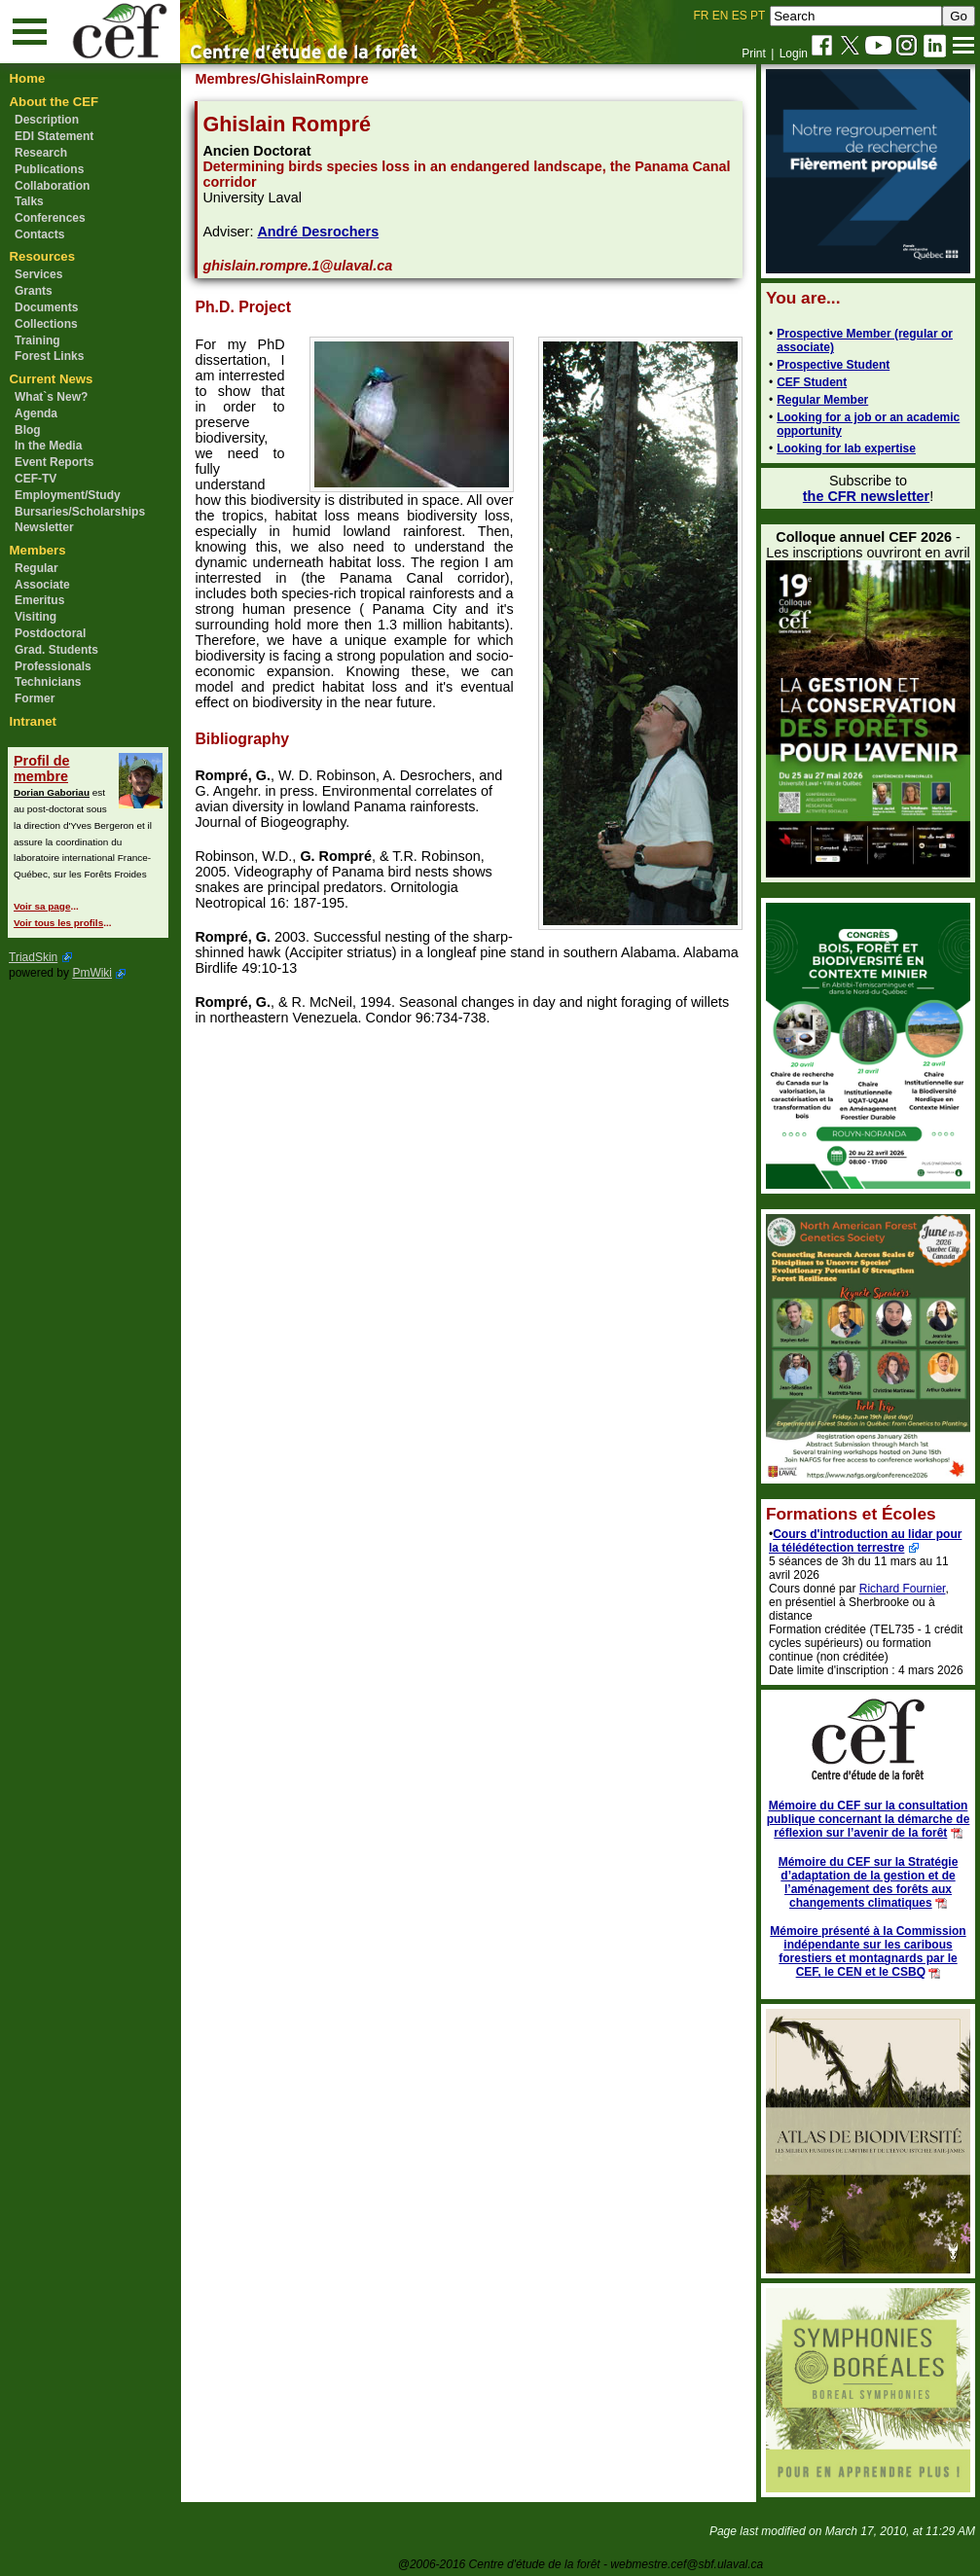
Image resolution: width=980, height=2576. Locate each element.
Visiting (35, 617)
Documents (46, 307)
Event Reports (54, 462)
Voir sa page (42, 906)
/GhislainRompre (313, 79)
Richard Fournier (902, 1588)
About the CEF (54, 101)
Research (41, 153)
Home (28, 78)
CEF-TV (35, 478)
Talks (29, 201)
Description (47, 119)
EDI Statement (54, 136)
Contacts (39, 234)
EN (720, 15)
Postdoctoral (50, 633)
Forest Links (49, 356)
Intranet (33, 721)
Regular (36, 568)
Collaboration (52, 186)
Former (34, 698)
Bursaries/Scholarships (80, 512)
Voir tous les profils (58, 922)
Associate (42, 584)
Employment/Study (68, 495)
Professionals (53, 666)
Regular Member (822, 400)
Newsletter (44, 527)
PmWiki (92, 973)
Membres (225, 79)
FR (701, 15)
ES (739, 15)
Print (754, 53)
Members (38, 550)
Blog (28, 430)
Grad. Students (56, 650)
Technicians (48, 682)
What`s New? (51, 397)
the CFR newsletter (866, 496)
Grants (34, 291)
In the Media (48, 445)
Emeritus (39, 600)
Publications (49, 169)
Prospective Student (833, 365)
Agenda (36, 413)
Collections (46, 324)
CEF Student (812, 382)
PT (757, 15)
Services (38, 274)
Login (794, 53)
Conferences (50, 218)
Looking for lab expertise (846, 448)
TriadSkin (33, 957)
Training (37, 340)
